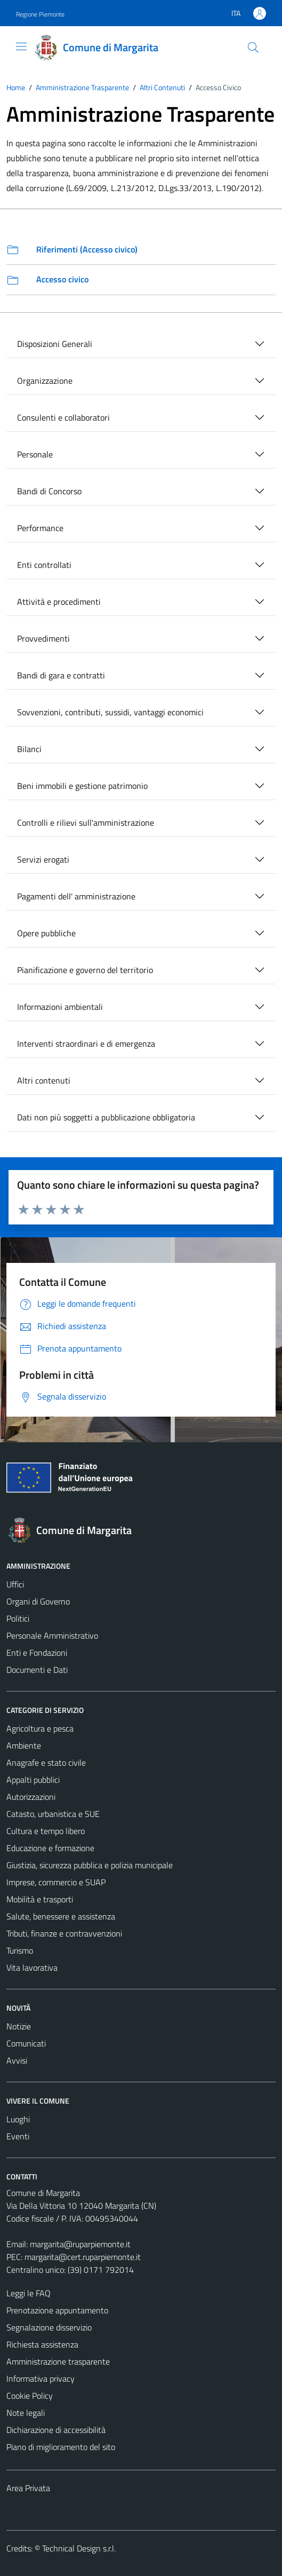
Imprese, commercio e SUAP (56, 1882)
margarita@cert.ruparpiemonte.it (83, 2256)
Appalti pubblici (33, 1779)
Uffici (15, 1584)
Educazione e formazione (50, 1848)
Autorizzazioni (30, 1796)
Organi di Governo (38, 1601)
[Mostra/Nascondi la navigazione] (21, 46)
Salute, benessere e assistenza (60, 1916)
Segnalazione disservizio (49, 2327)
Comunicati (26, 2043)
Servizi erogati (43, 859)
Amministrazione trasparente (58, 2361)
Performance (40, 527)
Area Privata (28, 2488)
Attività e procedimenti (59, 601)
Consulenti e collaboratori (63, 417)
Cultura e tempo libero (45, 1830)
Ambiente (23, 1745)
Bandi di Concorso (49, 491)
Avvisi (16, 2060)
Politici (17, 1618)
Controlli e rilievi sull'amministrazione (85, 822)
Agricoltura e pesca (40, 1728)
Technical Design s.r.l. (79, 2548)
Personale (35, 454)
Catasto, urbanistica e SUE (53, 1813)
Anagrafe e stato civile (46, 1762)
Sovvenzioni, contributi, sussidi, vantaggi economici (110, 712)
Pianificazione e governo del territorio (85, 969)
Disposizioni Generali (54, 343)
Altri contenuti (43, 1080)
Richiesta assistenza (42, 2344)
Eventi (17, 2136)
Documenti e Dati (37, 1669)
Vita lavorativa (32, 1967)
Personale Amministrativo (52, 1635)
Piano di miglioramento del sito (60, 2446)
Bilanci (29, 748)
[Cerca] (253, 47)
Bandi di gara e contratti (61, 675)
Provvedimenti (43, 638)
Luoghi (18, 2119)
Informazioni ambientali (60, 1006)
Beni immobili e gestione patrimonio (82, 785)
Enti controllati (44, 564)
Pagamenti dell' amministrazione (76, 896)
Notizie (18, 2026)
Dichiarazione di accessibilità (56, 2429)
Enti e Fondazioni (36, 1652)
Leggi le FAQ (28, 2293)
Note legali (25, 2412)
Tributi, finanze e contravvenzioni (64, 1933)
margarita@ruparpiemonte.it (80, 2244)
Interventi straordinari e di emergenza (86, 1043)
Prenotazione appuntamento (57, 2310)
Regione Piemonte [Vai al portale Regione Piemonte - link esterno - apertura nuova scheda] (40, 14)
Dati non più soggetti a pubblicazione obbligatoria (106, 1117)
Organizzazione (44, 380)
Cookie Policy (29, 2395)
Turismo (19, 1950)
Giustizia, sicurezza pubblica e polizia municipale (89, 1865)
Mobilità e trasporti (39, 1899)
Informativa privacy (40, 2378)
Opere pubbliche (46, 933)
